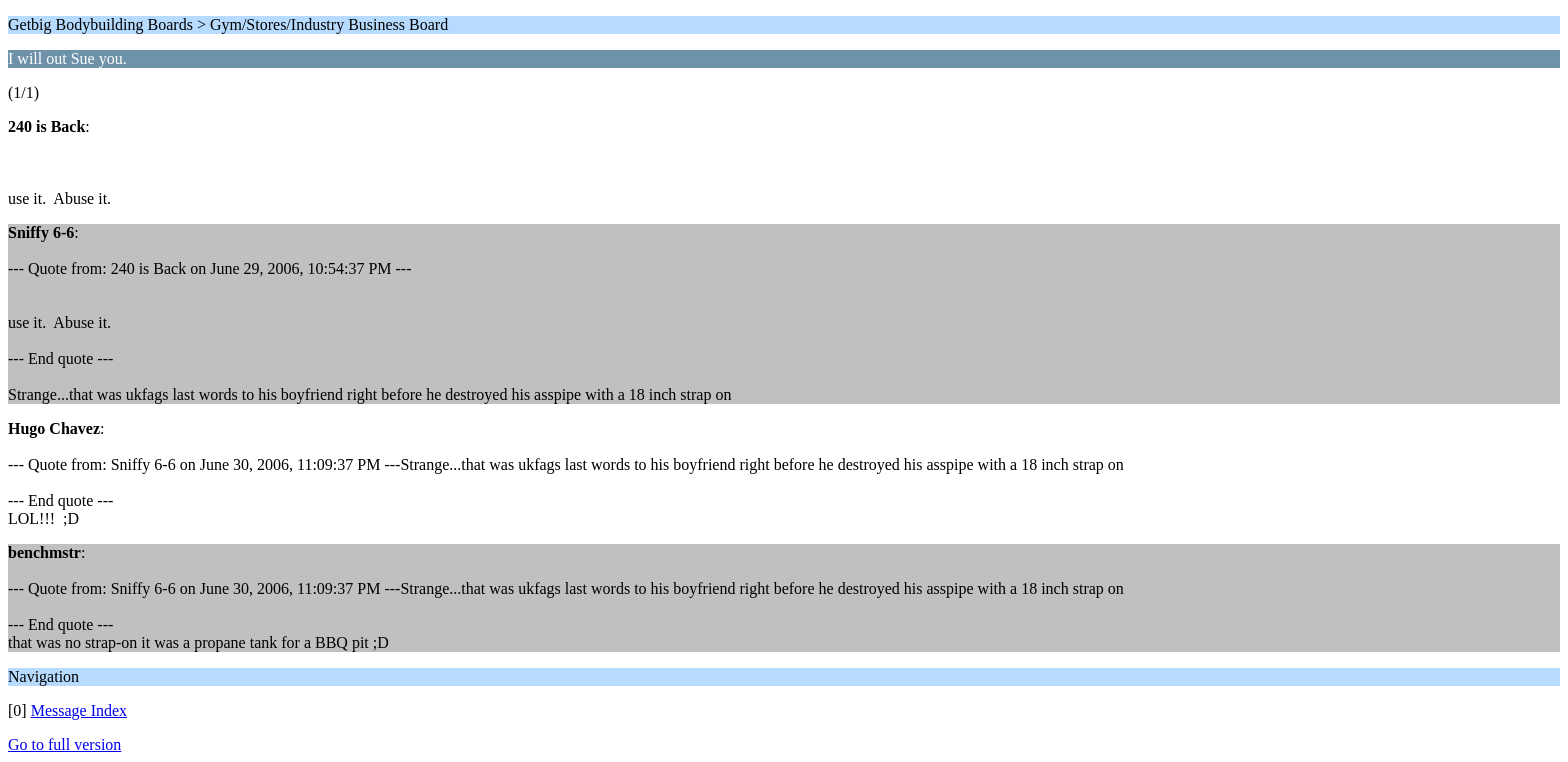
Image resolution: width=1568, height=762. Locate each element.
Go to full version (64, 744)
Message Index (79, 710)
